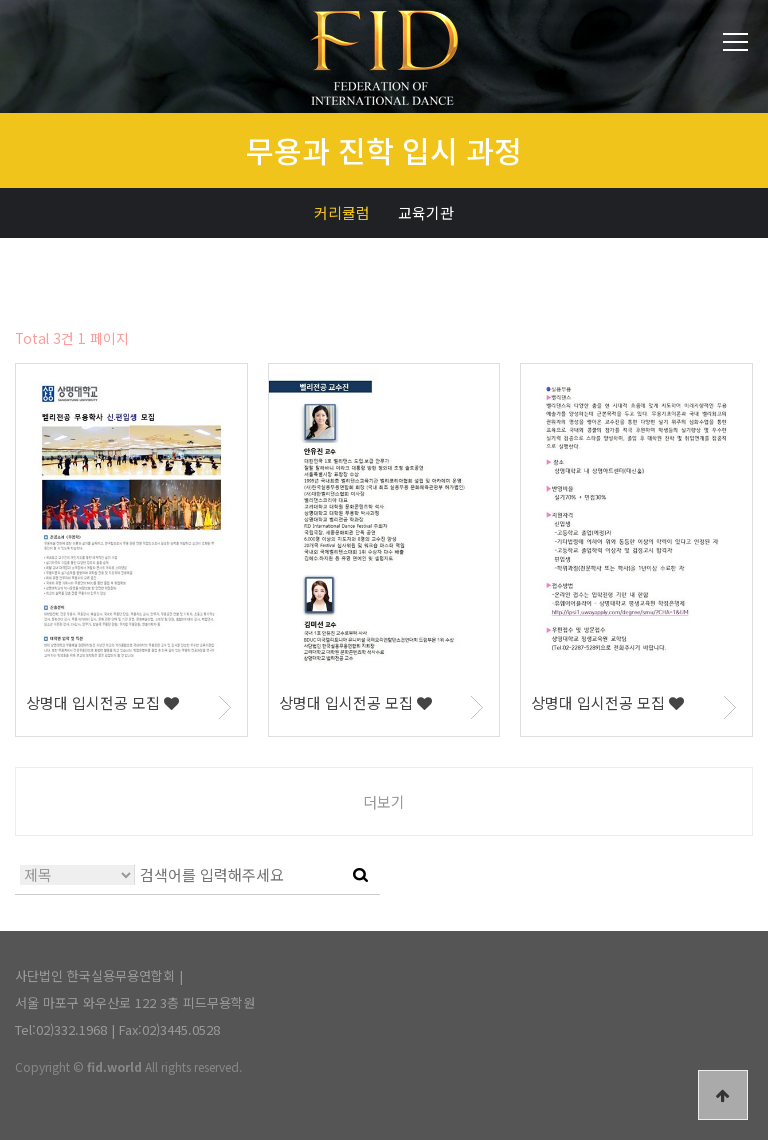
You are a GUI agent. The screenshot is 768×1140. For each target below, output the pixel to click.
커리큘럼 (342, 212)
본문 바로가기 (0, 0)
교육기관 (426, 212)
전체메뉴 (735, 42)
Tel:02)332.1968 (61, 1029)
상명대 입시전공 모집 (102, 702)
